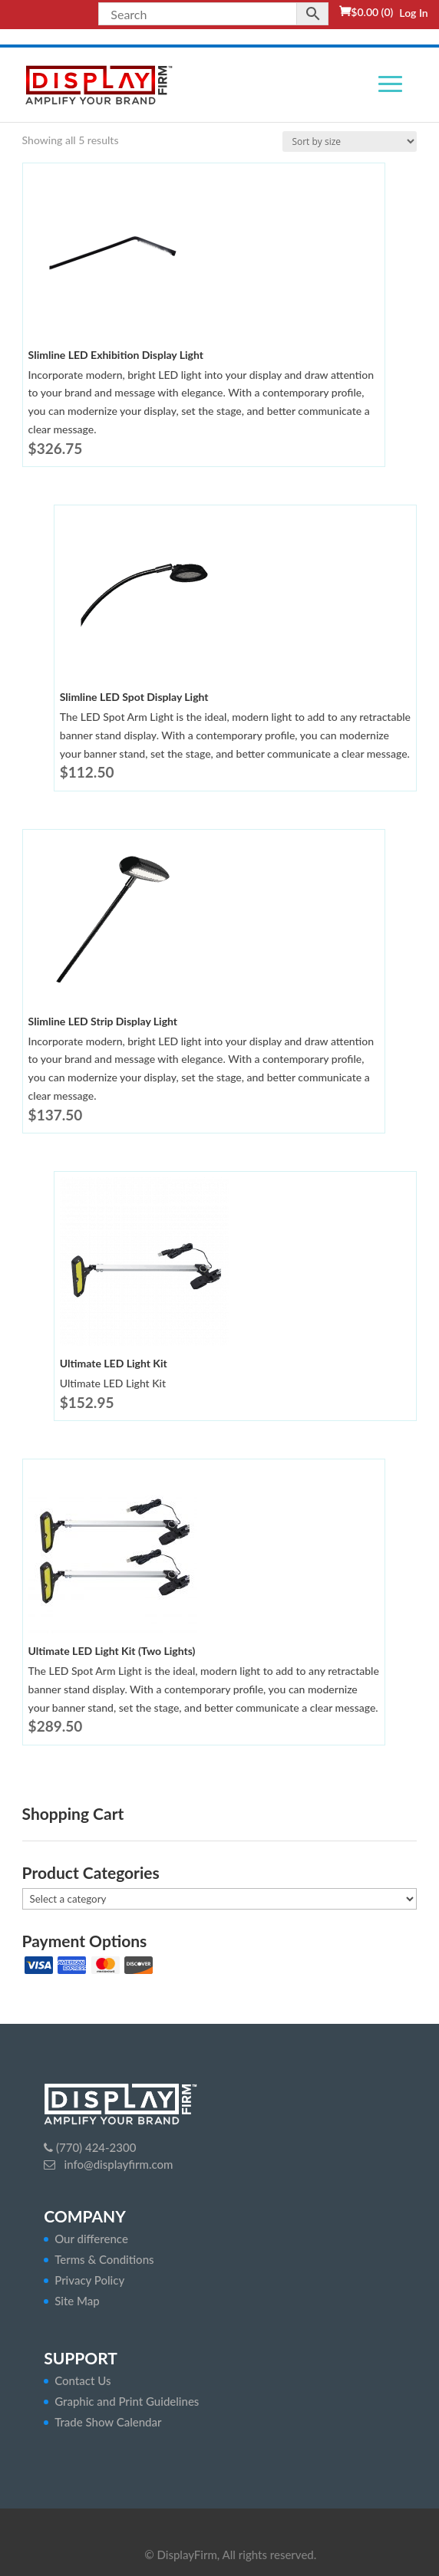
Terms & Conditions (103, 2259)
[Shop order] (349, 141)
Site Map (77, 2301)
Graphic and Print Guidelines (126, 2401)
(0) (372, 11)
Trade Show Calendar (107, 2422)
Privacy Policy (89, 2280)
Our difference (91, 2238)
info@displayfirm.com (117, 2164)
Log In (413, 12)
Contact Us (82, 2380)
